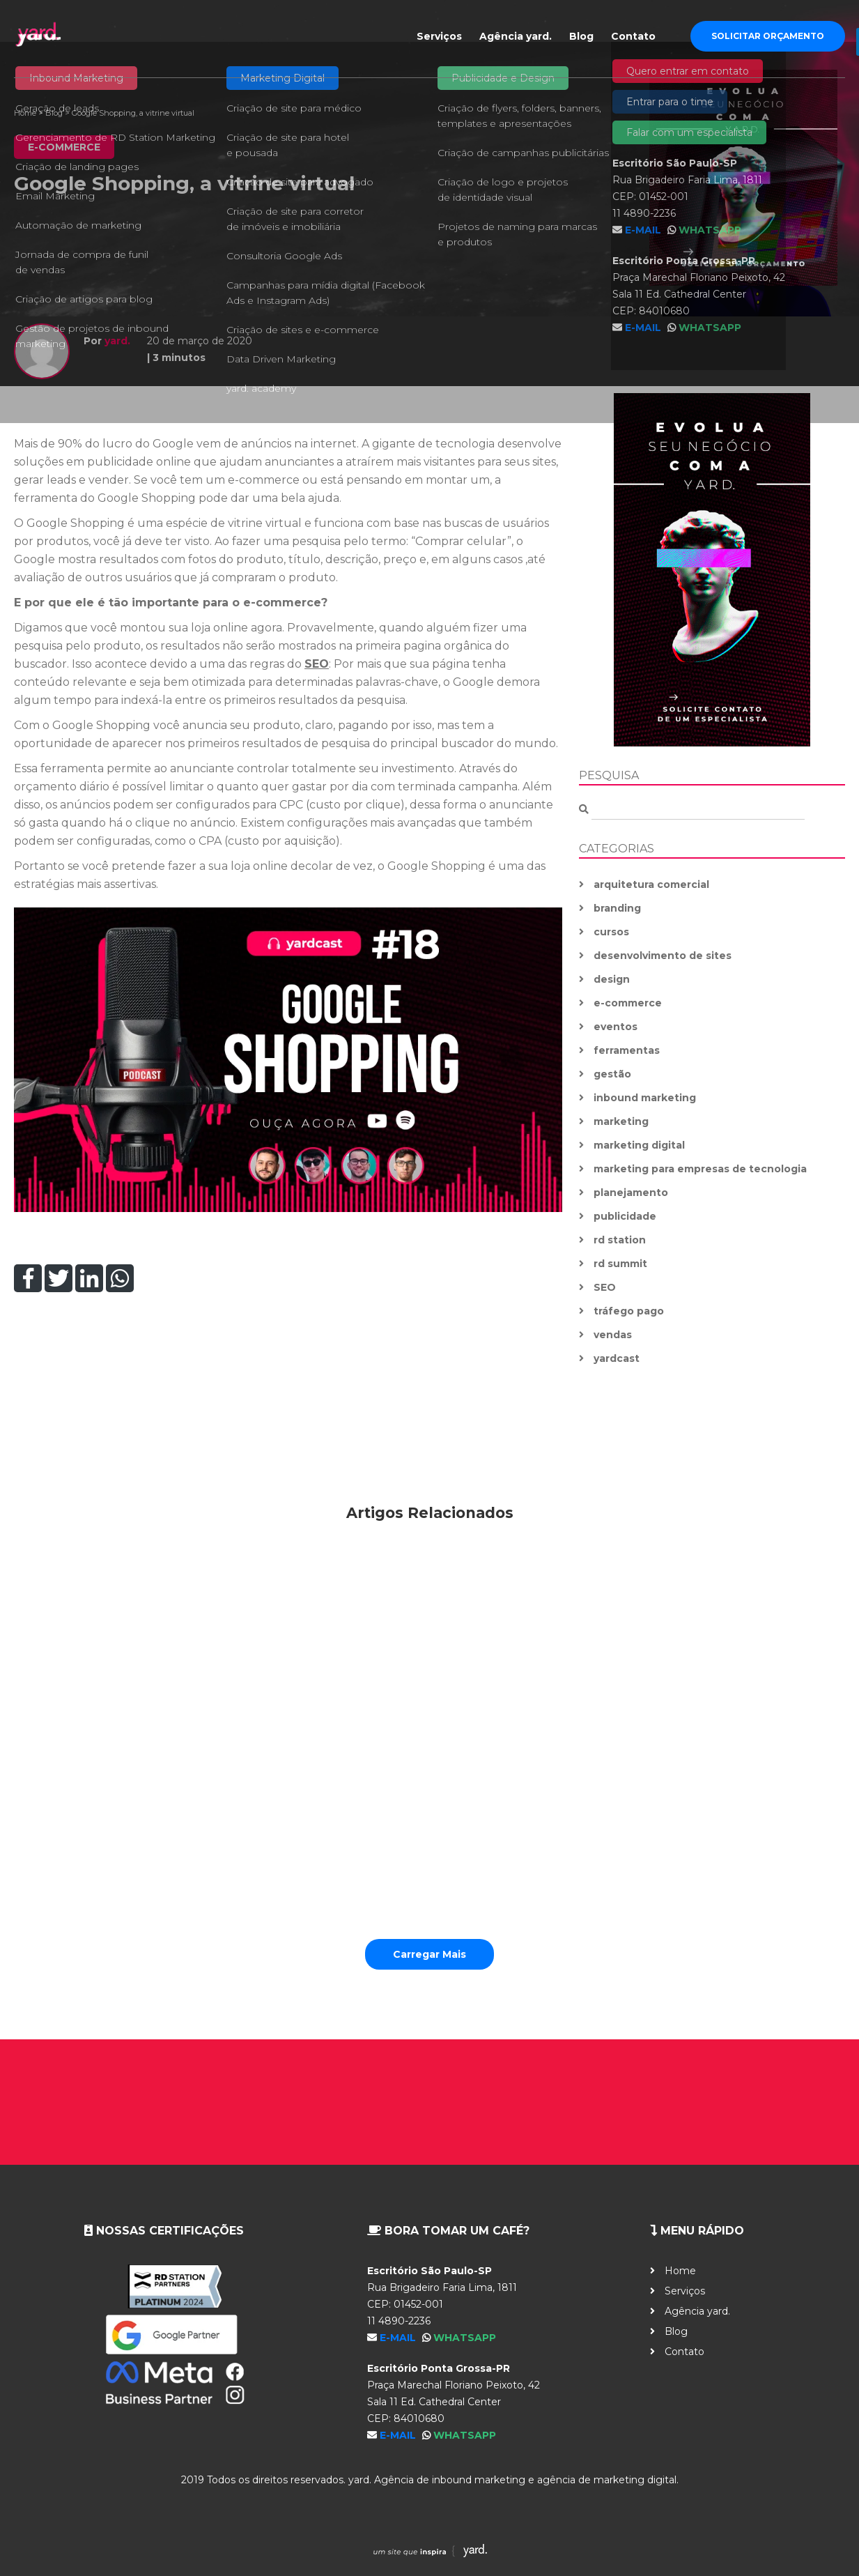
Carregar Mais (429, 1954)
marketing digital (639, 1145)
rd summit (620, 1263)
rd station (620, 1240)
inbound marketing (645, 1097)
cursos (611, 932)
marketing (621, 1121)
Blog (581, 36)
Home (25, 113)
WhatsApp (464, 2337)
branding (617, 908)
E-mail (399, 2337)
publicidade (625, 1216)
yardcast (617, 1358)
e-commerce (628, 1003)
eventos (615, 1026)
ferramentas (627, 1050)
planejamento (631, 1192)
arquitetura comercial (651, 884)
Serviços (439, 36)
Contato (633, 36)
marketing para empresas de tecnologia (700, 1169)
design (612, 979)
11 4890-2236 (399, 2321)
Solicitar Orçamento (767, 36)
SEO (316, 663)
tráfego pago (629, 1311)
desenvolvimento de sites (663, 955)
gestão (612, 1074)
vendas (613, 1334)
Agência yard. (515, 36)
